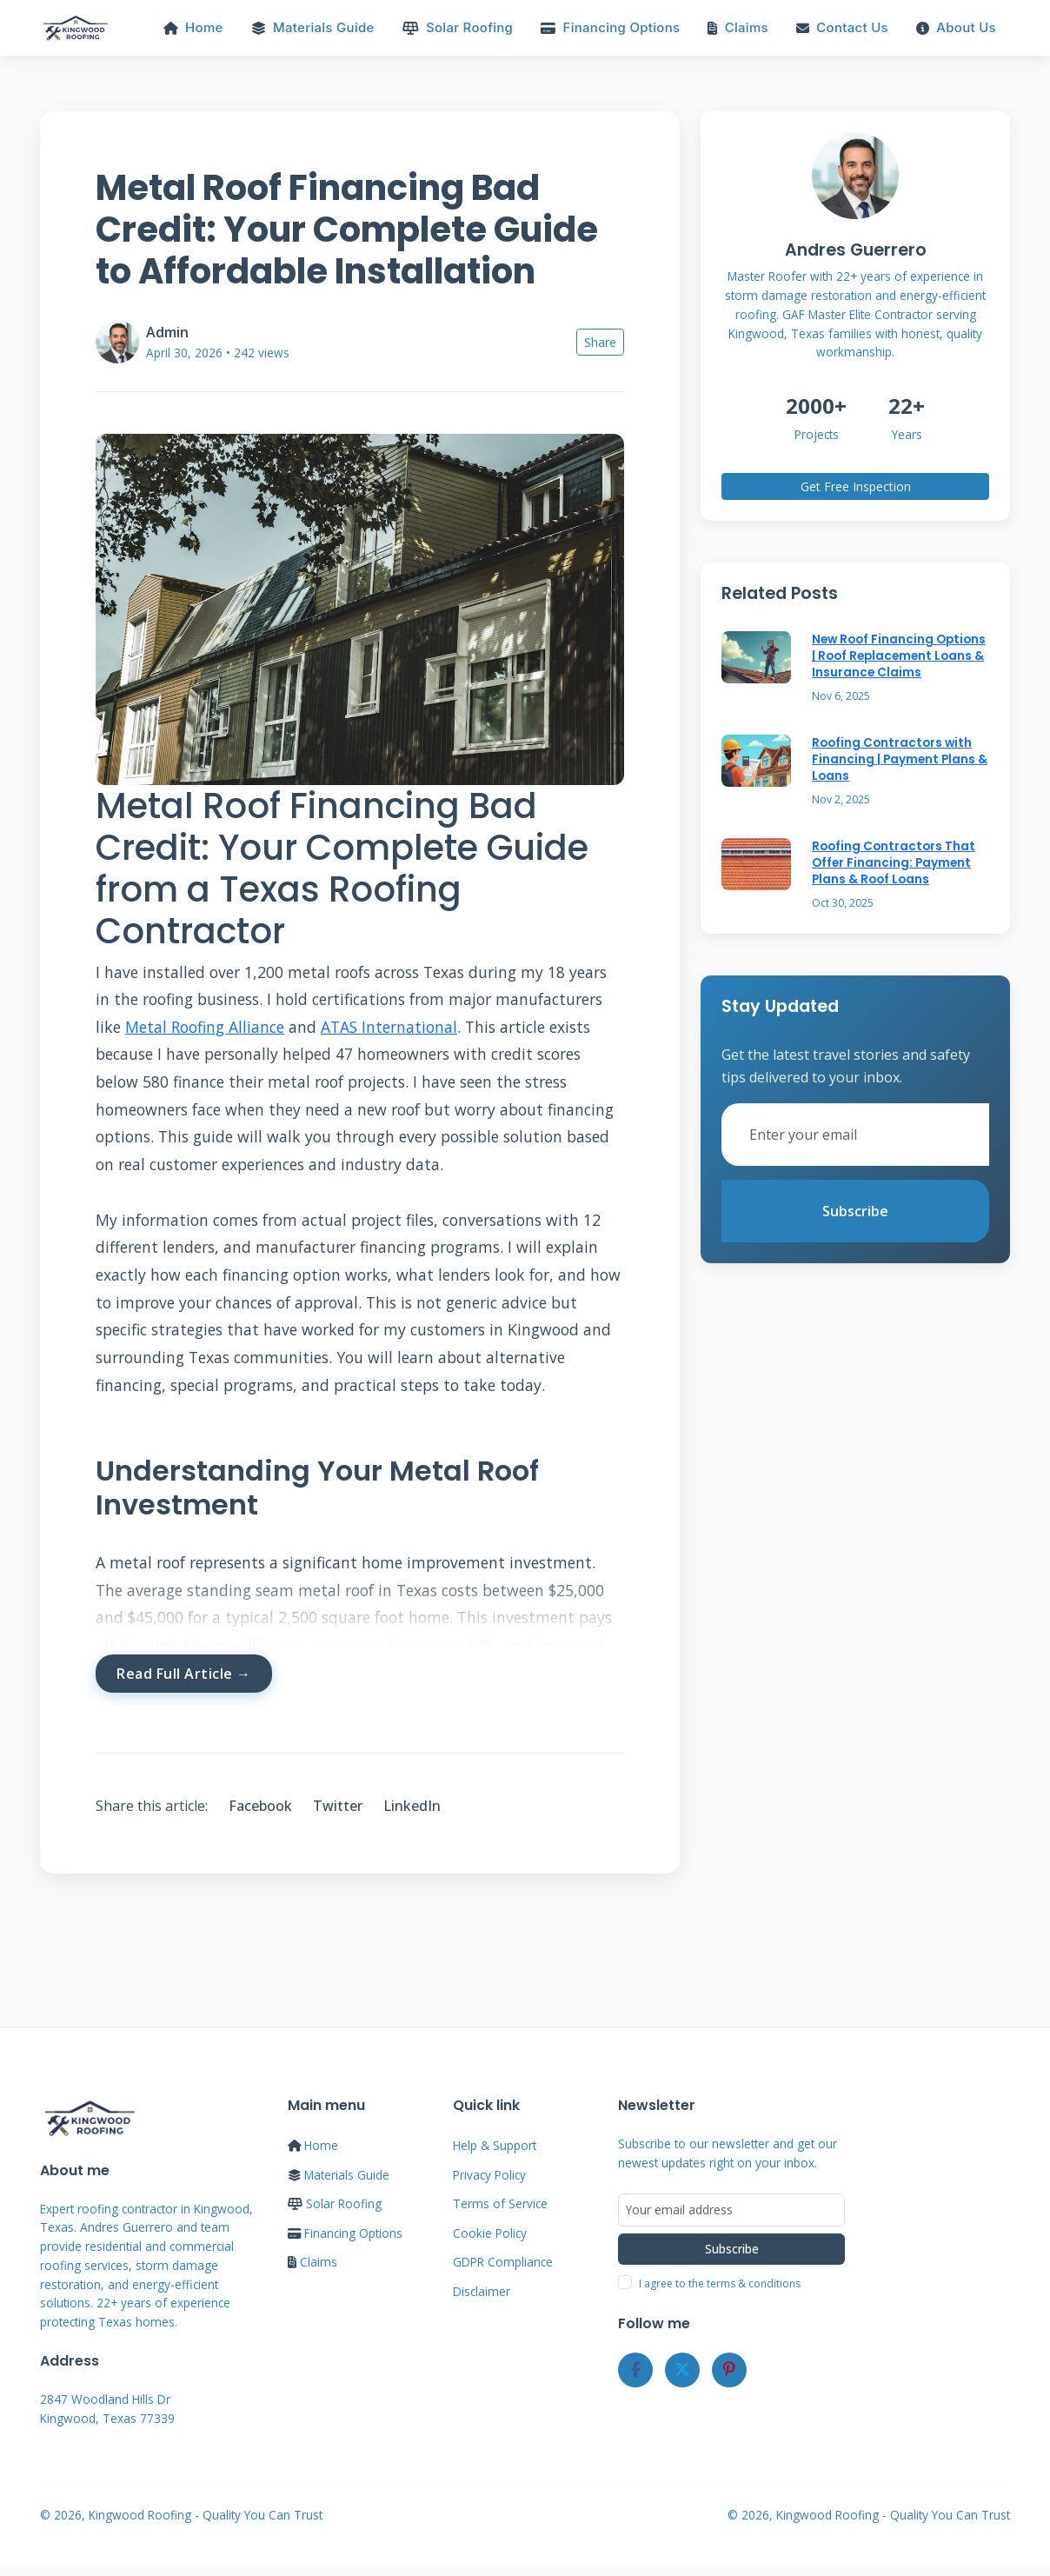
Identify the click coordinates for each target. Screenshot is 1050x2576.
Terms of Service (500, 2205)
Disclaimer (481, 2293)
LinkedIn (412, 1807)
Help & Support (494, 2147)
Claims (738, 28)
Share (600, 344)
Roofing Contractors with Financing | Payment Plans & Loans (899, 761)
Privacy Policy (489, 2176)
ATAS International (389, 1028)
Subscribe (855, 1211)
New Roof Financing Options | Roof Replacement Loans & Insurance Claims (899, 657)
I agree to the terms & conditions (720, 2286)
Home (193, 28)
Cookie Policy (490, 2235)
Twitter (337, 1807)
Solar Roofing (458, 28)
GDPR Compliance (503, 2263)
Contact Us (842, 28)
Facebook (260, 1807)
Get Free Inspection (856, 488)
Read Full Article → (183, 1674)
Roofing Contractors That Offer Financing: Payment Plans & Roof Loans (893, 864)
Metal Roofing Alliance (204, 1028)
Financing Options (610, 28)
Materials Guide (313, 28)
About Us (956, 28)
